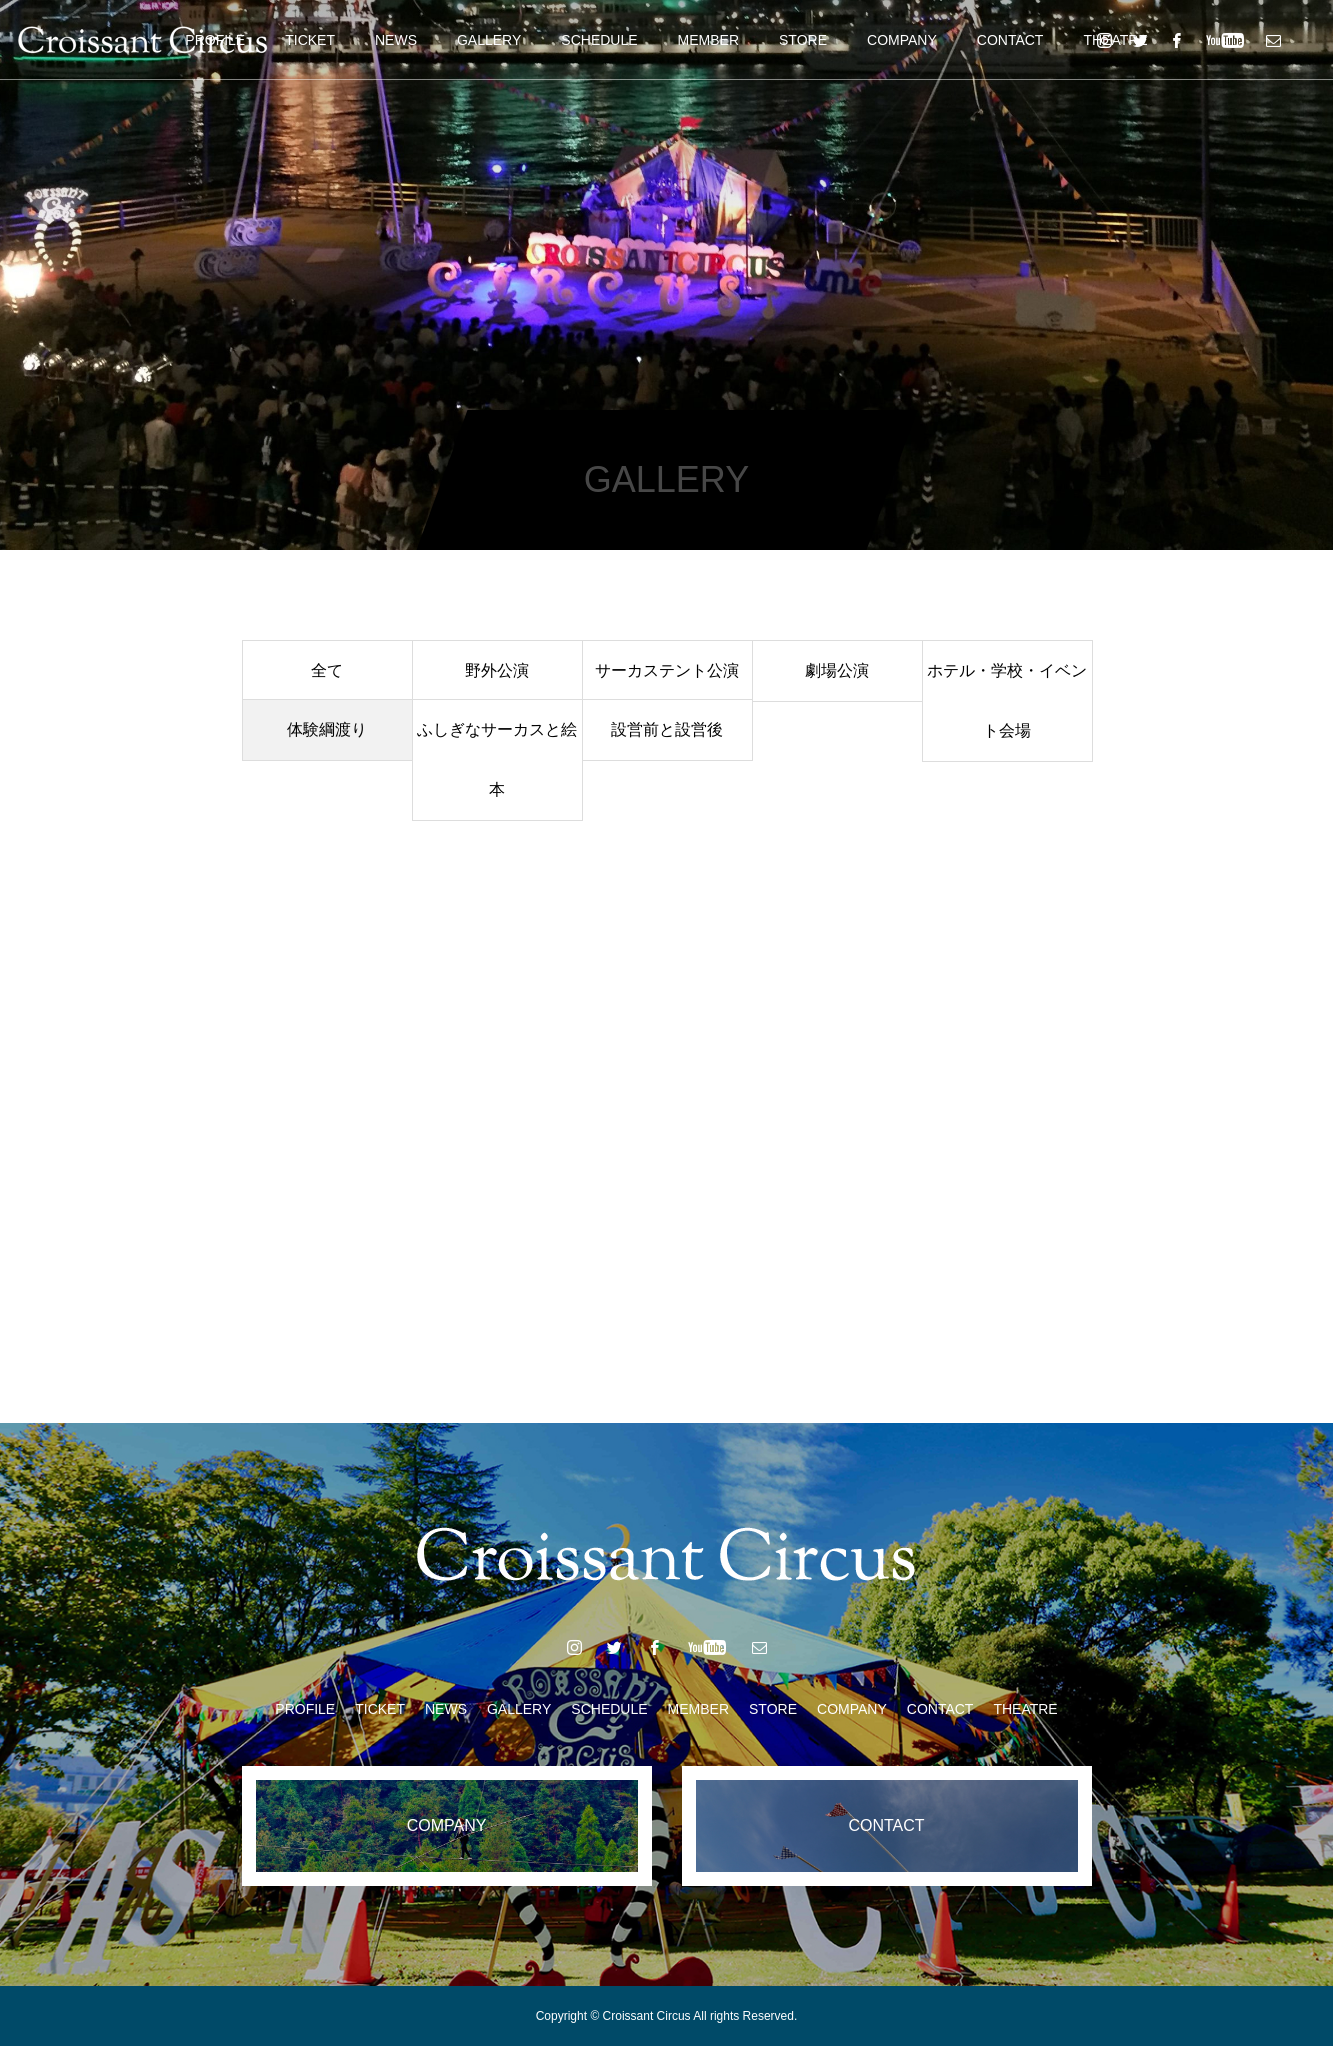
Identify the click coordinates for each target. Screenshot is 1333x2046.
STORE (803, 40)
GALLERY (489, 40)
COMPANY (902, 40)
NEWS (396, 40)
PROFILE (305, 1709)
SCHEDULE (599, 40)
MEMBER (708, 40)
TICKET (310, 40)
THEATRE (1025, 1709)
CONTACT (1010, 40)
